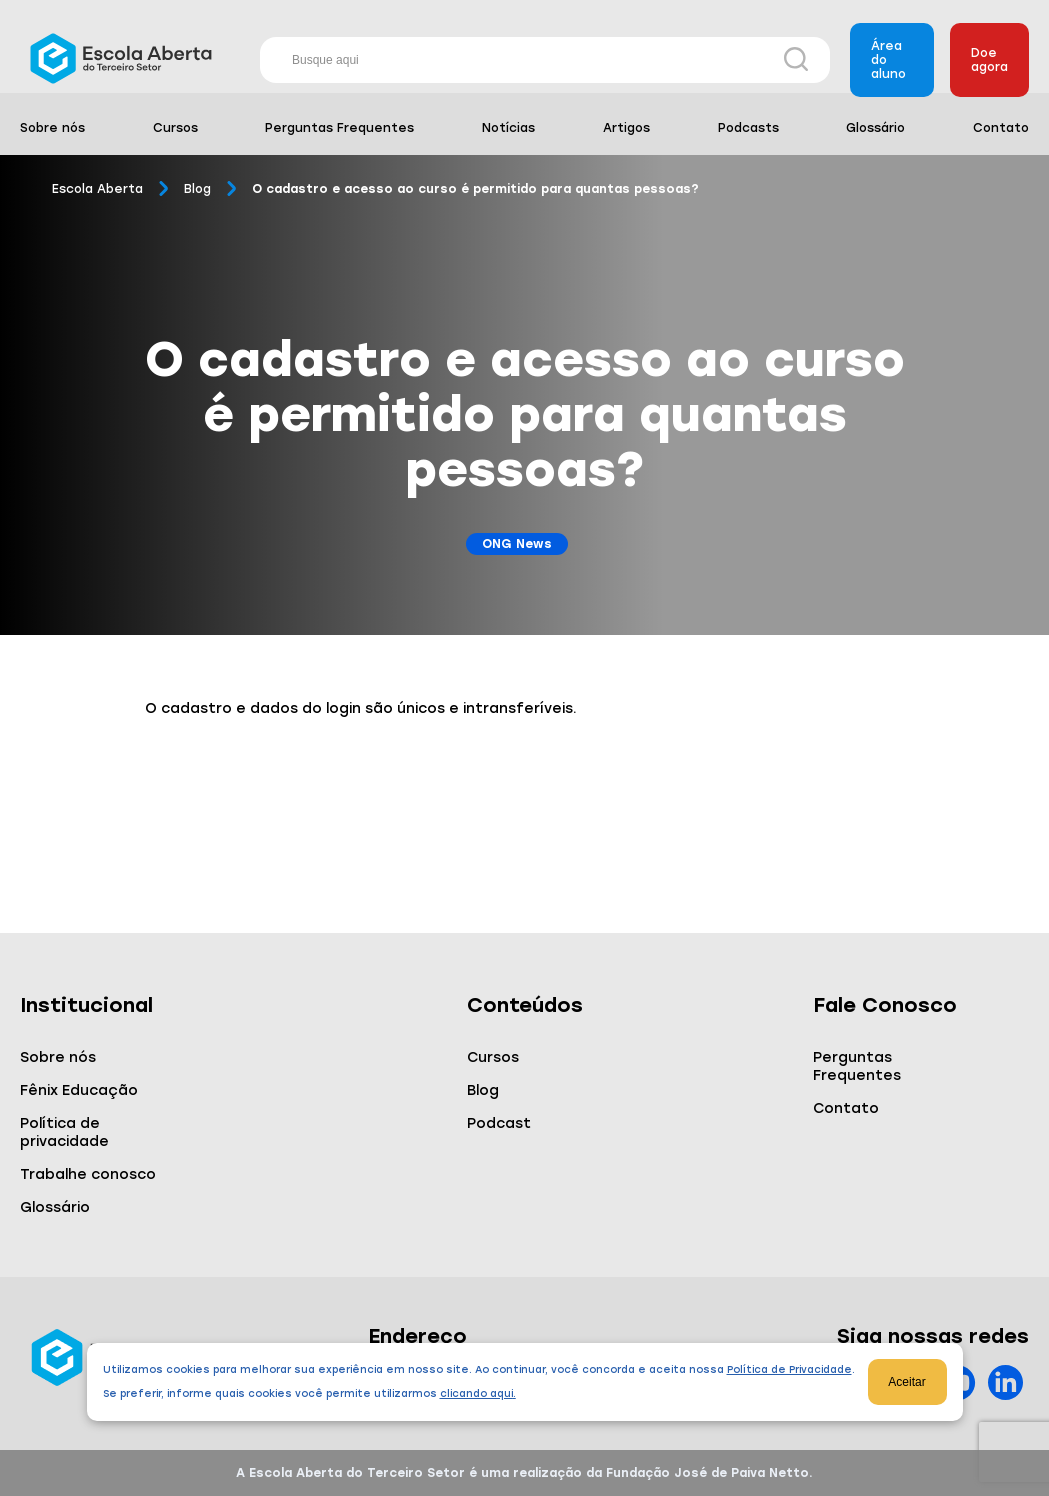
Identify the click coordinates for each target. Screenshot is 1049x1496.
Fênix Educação (79, 1090)
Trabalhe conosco (88, 1174)
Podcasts (748, 128)
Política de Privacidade (789, 1369)
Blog (197, 189)
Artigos (626, 128)
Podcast (499, 1123)
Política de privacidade (64, 1132)
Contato (1001, 128)
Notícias (508, 128)
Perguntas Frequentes (339, 128)
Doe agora (989, 60)
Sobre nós (52, 128)
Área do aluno (888, 60)
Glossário (875, 128)
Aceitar (906, 1382)
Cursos (175, 128)
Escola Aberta (97, 189)
